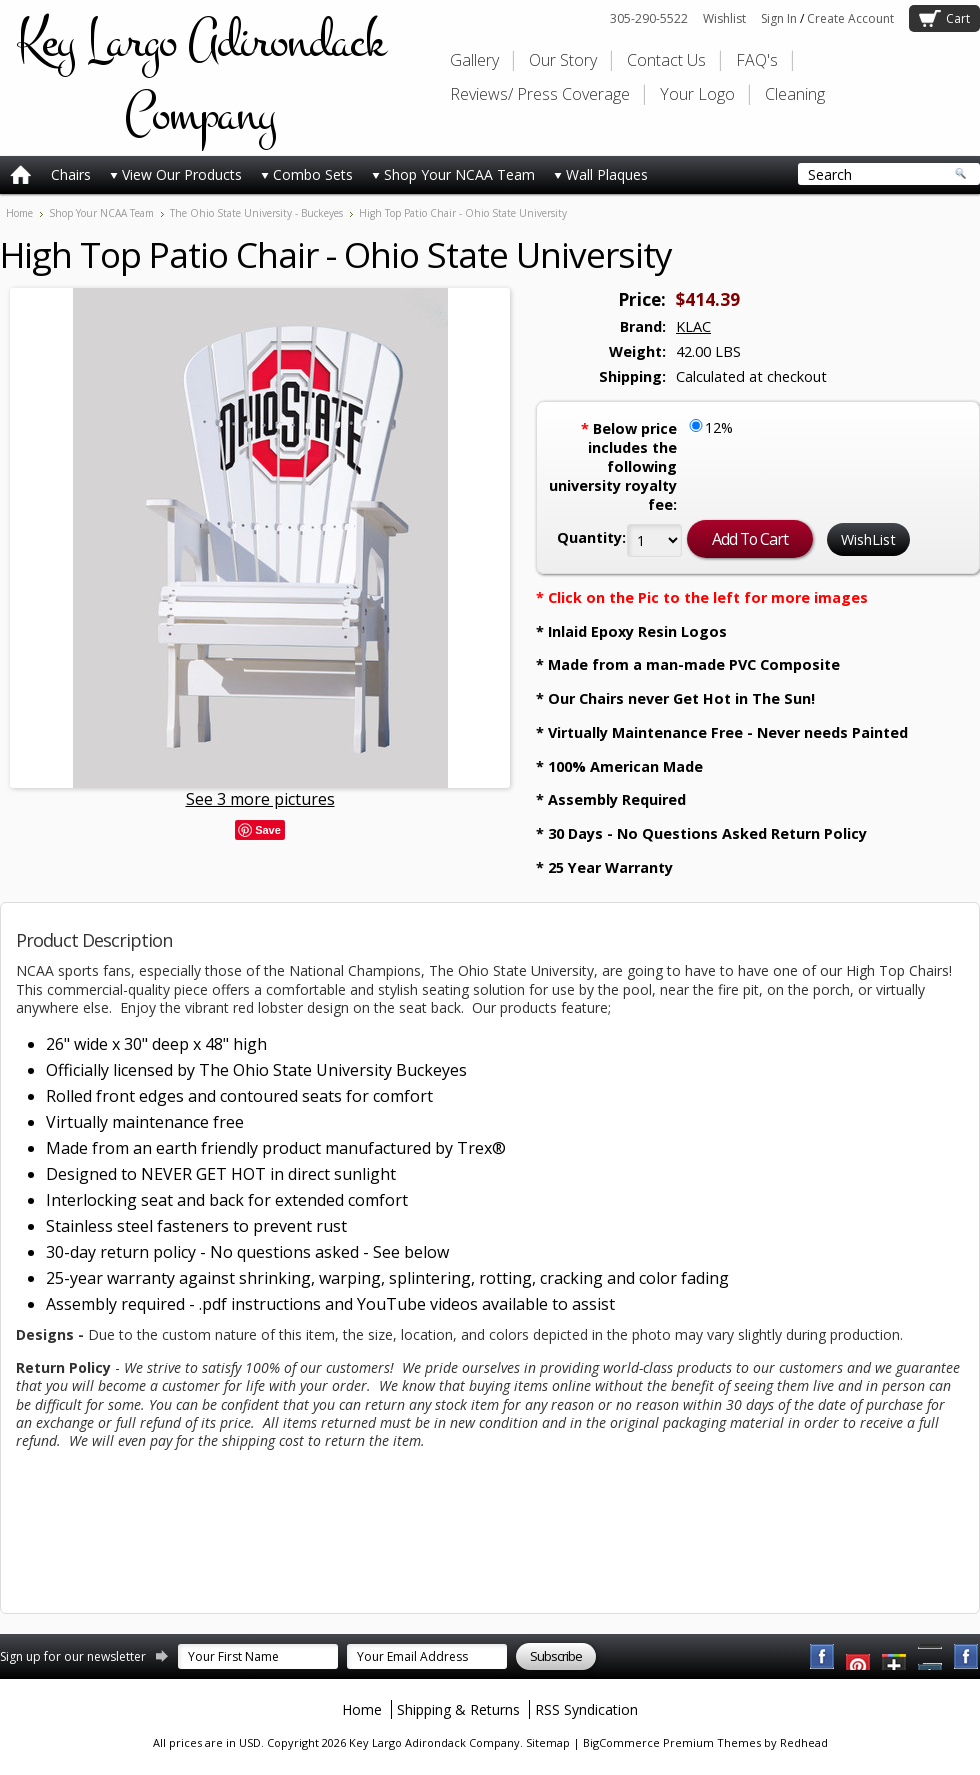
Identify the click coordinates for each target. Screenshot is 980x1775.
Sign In (779, 18)
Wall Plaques (601, 174)
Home (19, 213)
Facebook (823, 1657)
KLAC (693, 326)
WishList (868, 539)
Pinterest (931, 1657)
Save (268, 830)
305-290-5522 (649, 18)
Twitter (895, 1657)
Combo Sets (307, 174)
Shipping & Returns (458, 1709)
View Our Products (176, 174)
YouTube (859, 1657)
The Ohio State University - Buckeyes (256, 213)
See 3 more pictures (260, 799)
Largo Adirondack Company (200, 78)
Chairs (71, 174)
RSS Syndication (586, 1709)
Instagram (967, 1657)
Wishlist (724, 18)
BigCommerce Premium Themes (672, 1742)
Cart (958, 18)
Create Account (850, 18)
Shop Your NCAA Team (453, 174)
